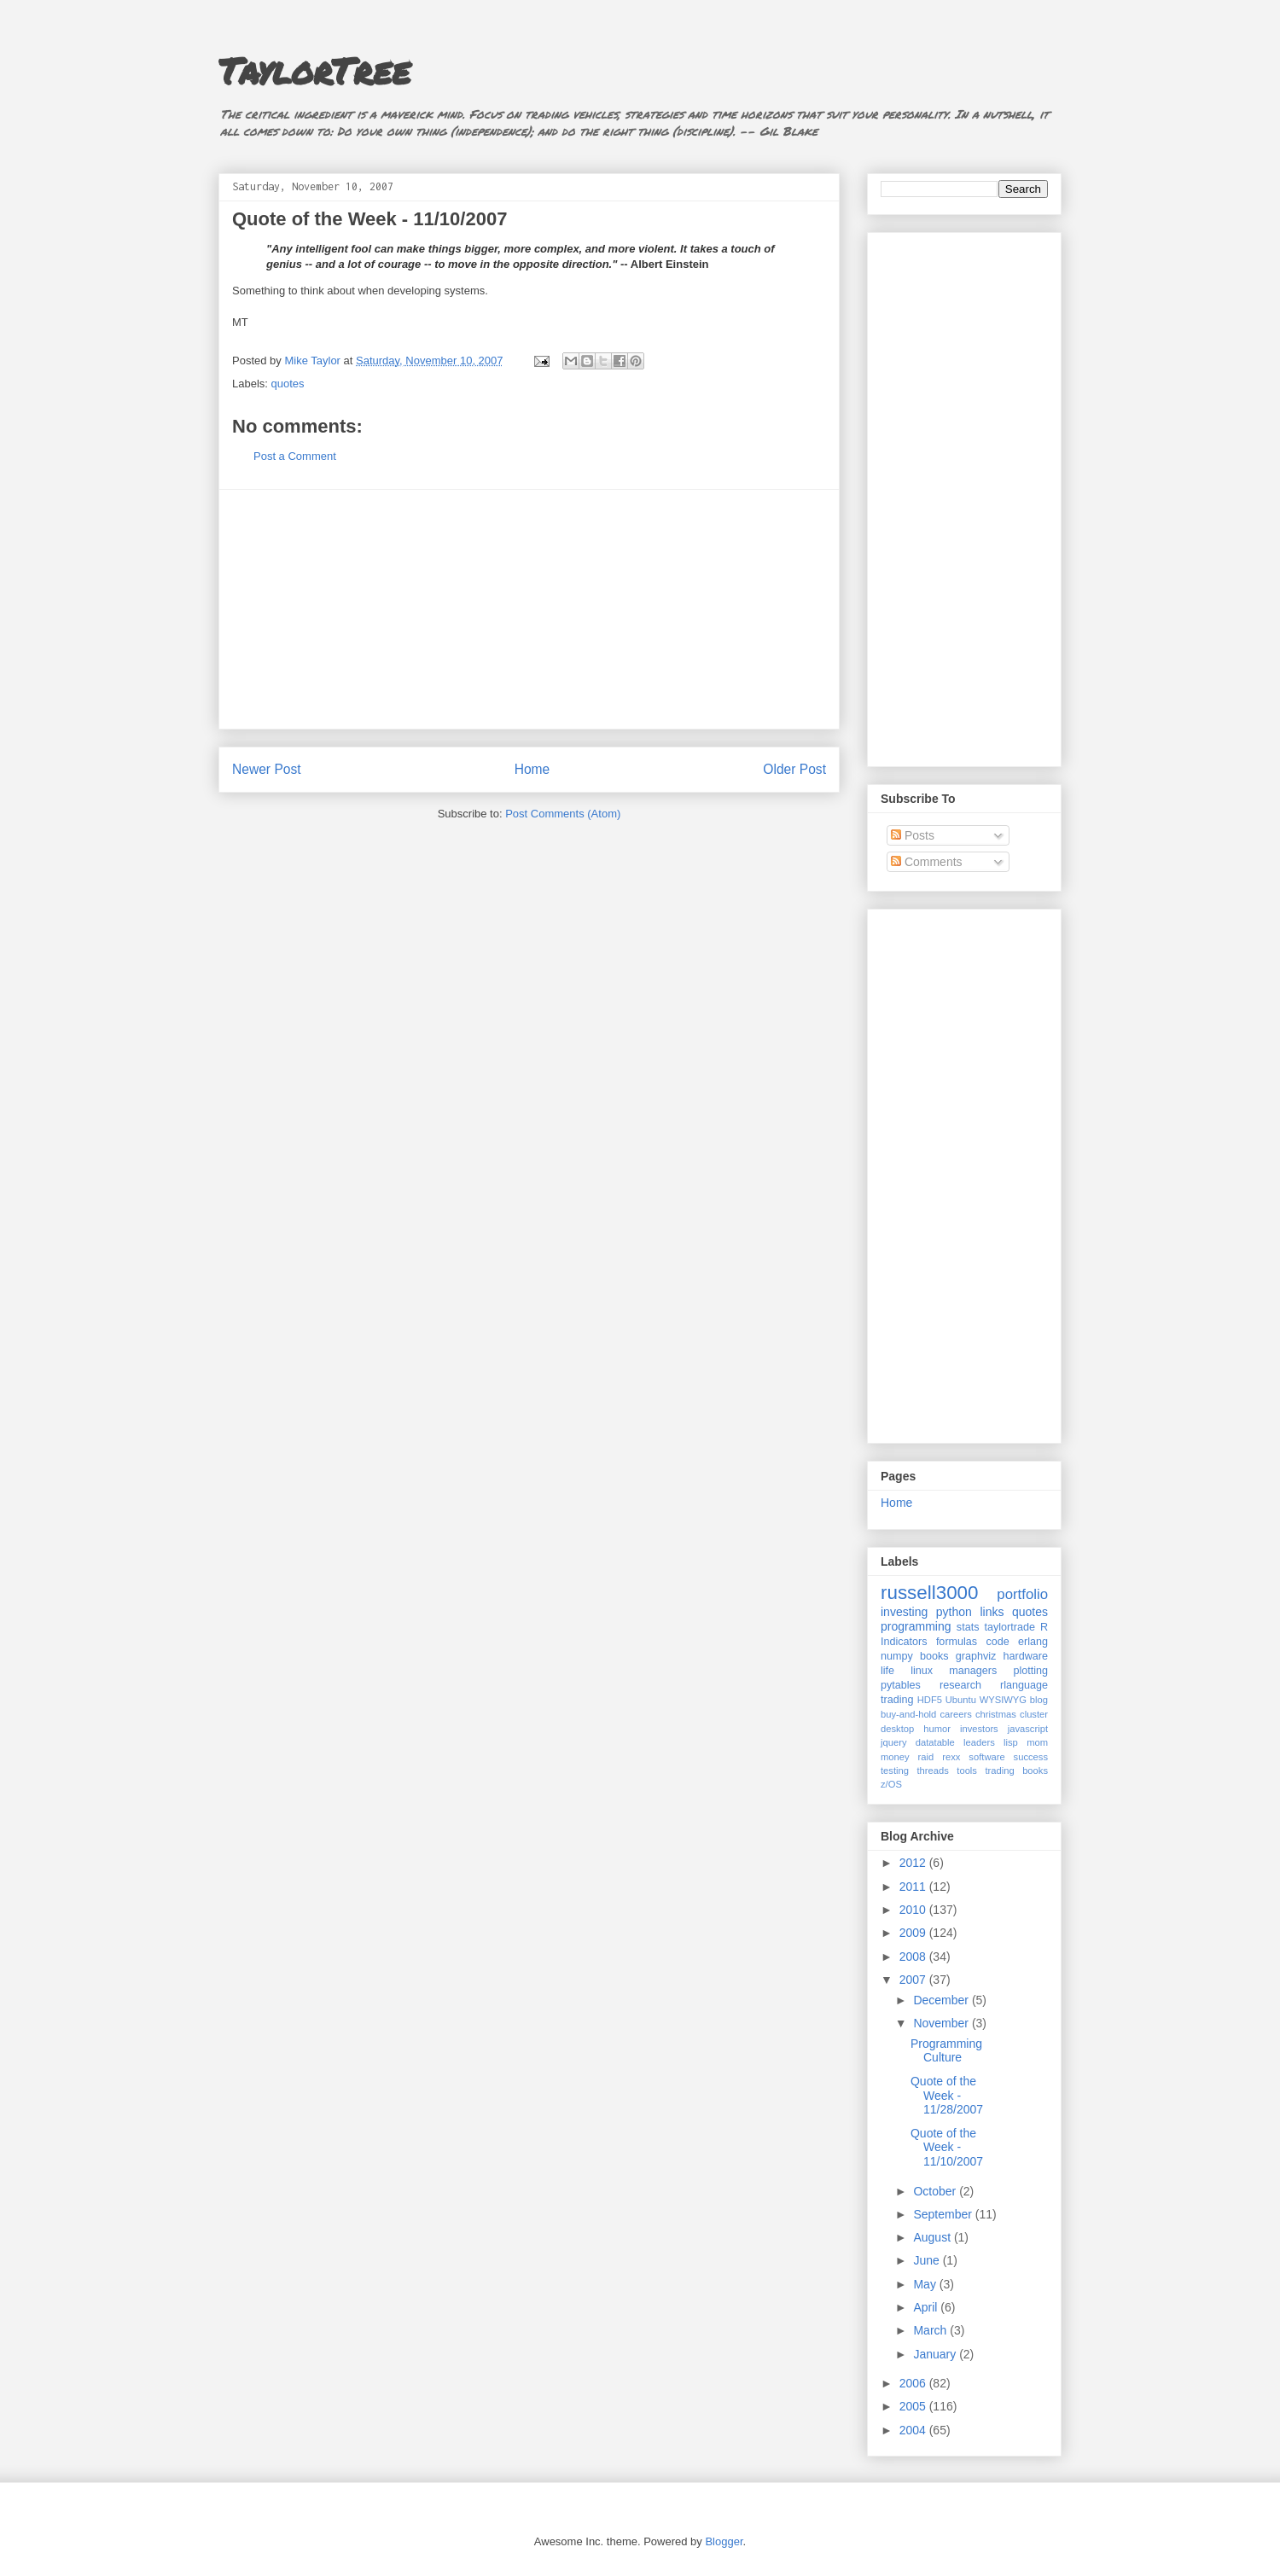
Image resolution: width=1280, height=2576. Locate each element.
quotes (288, 383)
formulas (956, 1642)
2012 (914, 1862)
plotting (1030, 1671)
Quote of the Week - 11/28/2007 (947, 2095)
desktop (897, 1729)
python (954, 1612)
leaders (979, 1742)
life (887, 1671)
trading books (1016, 1770)
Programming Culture (946, 2051)
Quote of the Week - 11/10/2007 (947, 2147)
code (997, 1642)
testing (895, 1770)
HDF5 (929, 1700)
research (960, 1685)
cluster (1034, 1714)
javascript (1028, 1729)
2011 (914, 1886)
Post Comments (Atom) (562, 813)
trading (897, 1700)
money (895, 1757)
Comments (927, 862)
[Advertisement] (529, 609)
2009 (914, 1932)
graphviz (976, 1656)
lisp (1011, 1742)
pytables (901, 1685)
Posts (912, 835)
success (1031, 1757)
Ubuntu (960, 1700)
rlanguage (1024, 1685)
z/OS (891, 1784)
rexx (951, 1757)
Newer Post (266, 769)
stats (968, 1627)
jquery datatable (918, 1742)
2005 (914, 2406)
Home (532, 769)
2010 (914, 1909)
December (942, 2000)
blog (1039, 1700)
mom (1037, 1742)
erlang (1033, 1642)
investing (904, 1612)
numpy (897, 1656)
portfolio (1022, 1594)
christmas (995, 1714)
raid (926, 1757)
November (942, 2023)
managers (973, 1671)
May (926, 2284)
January (936, 2354)
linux (922, 1671)
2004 (914, 2430)
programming (916, 1626)
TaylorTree (314, 70)
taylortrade (1009, 1627)
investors (979, 1729)
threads (932, 1770)
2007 (914, 1979)
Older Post (794, 769)
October (936, 2191)
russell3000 (930, 1592)
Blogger (723, 2541)
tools (967, 1770)
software (986, 1757)
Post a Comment (294, 456)
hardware (1026, 1656)
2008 (914, 1956)
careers (956, 1714)
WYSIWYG (1003, 1700)
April (926, 2307)
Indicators (904, 1642)
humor (937, 1729)
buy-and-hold (908, 1714)
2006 (914, 2383)
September (944, 2214)
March (931, 2330)
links (992, 1612)
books (934, 1656)
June (927, 2260)
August (933, 2237)
